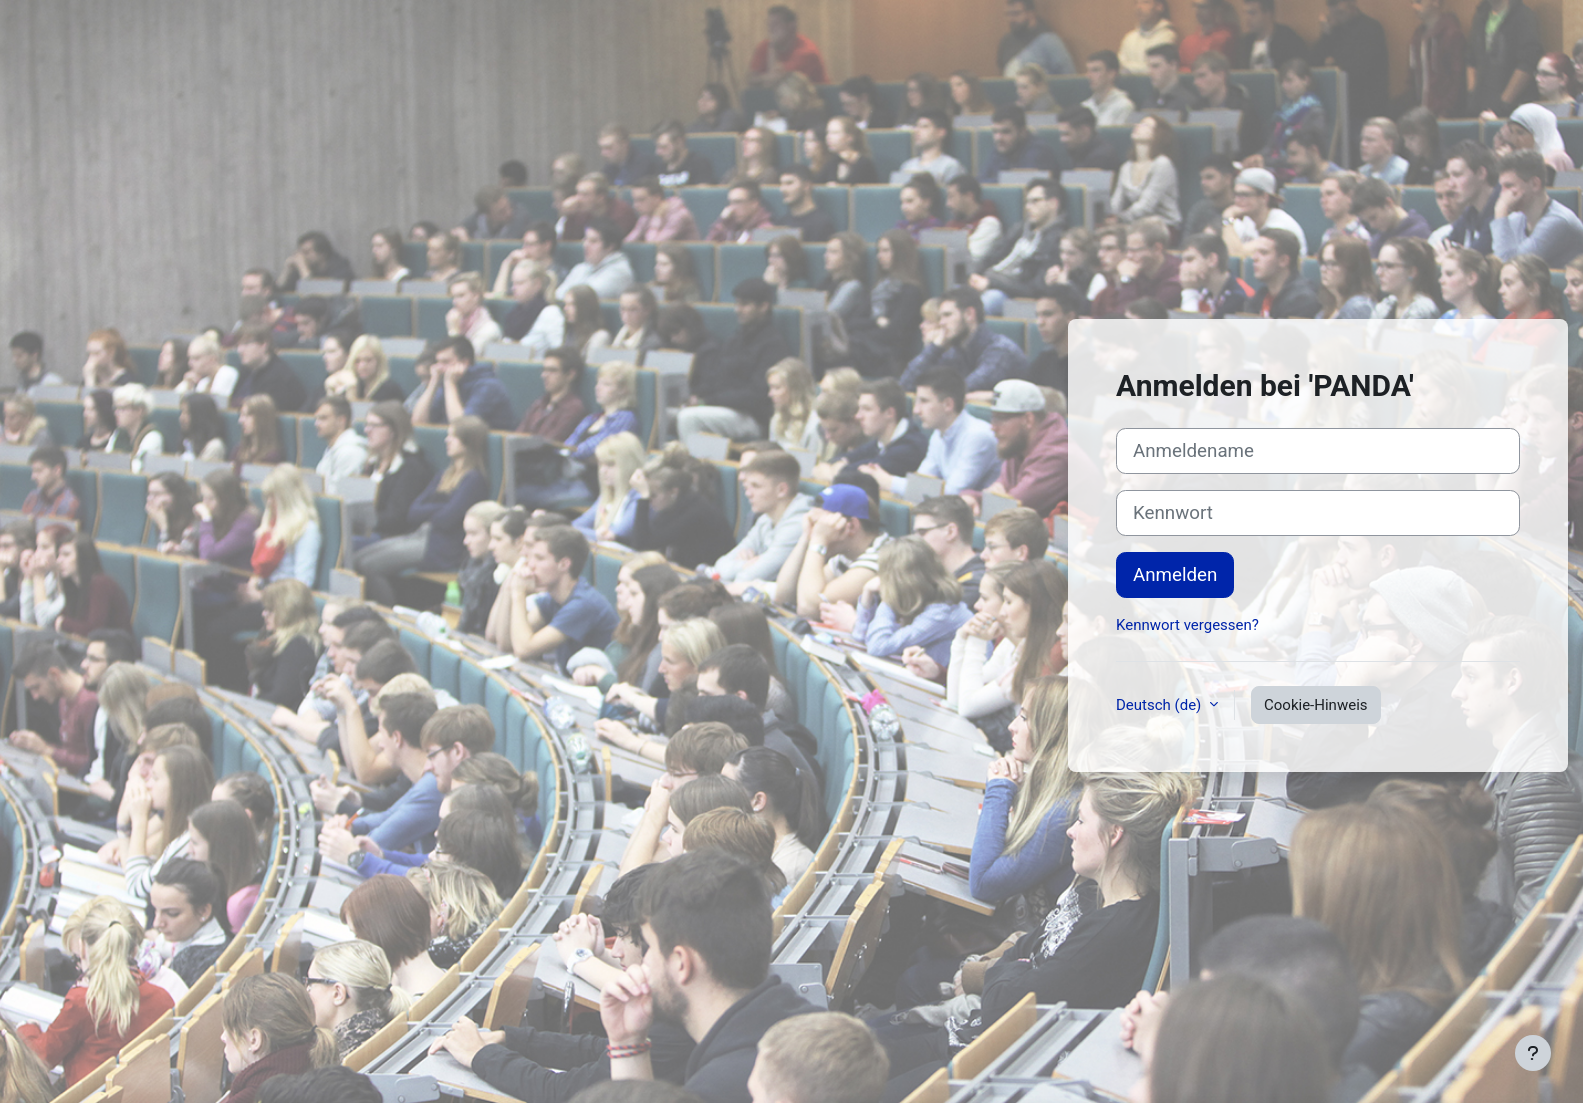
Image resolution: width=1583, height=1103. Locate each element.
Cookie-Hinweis (1315, 705)
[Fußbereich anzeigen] (1533, 1053)
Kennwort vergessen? (1187, 625)
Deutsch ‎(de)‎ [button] (1160, 705)
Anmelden (1175, 575)
